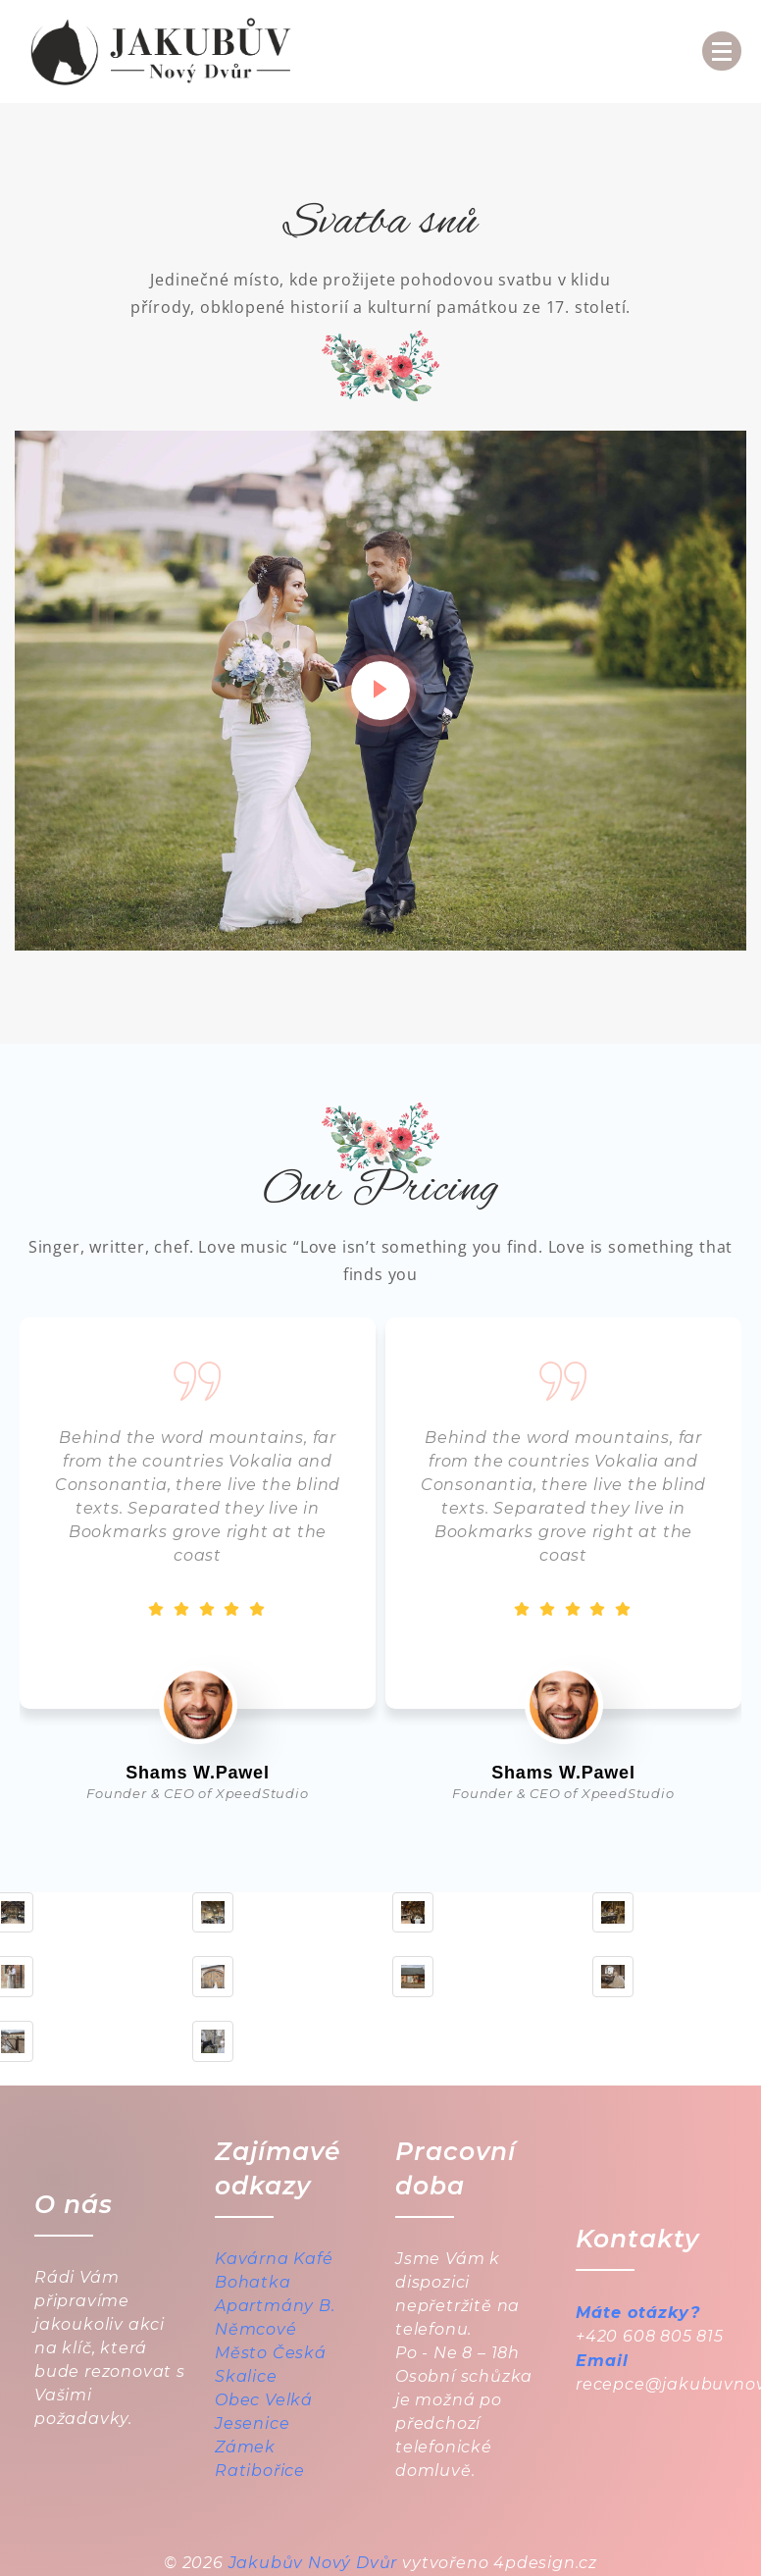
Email (602, 2360)
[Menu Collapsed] (721, 51)
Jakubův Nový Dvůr (313, 2562)
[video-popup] (380, 690)
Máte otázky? (638, 2312)
